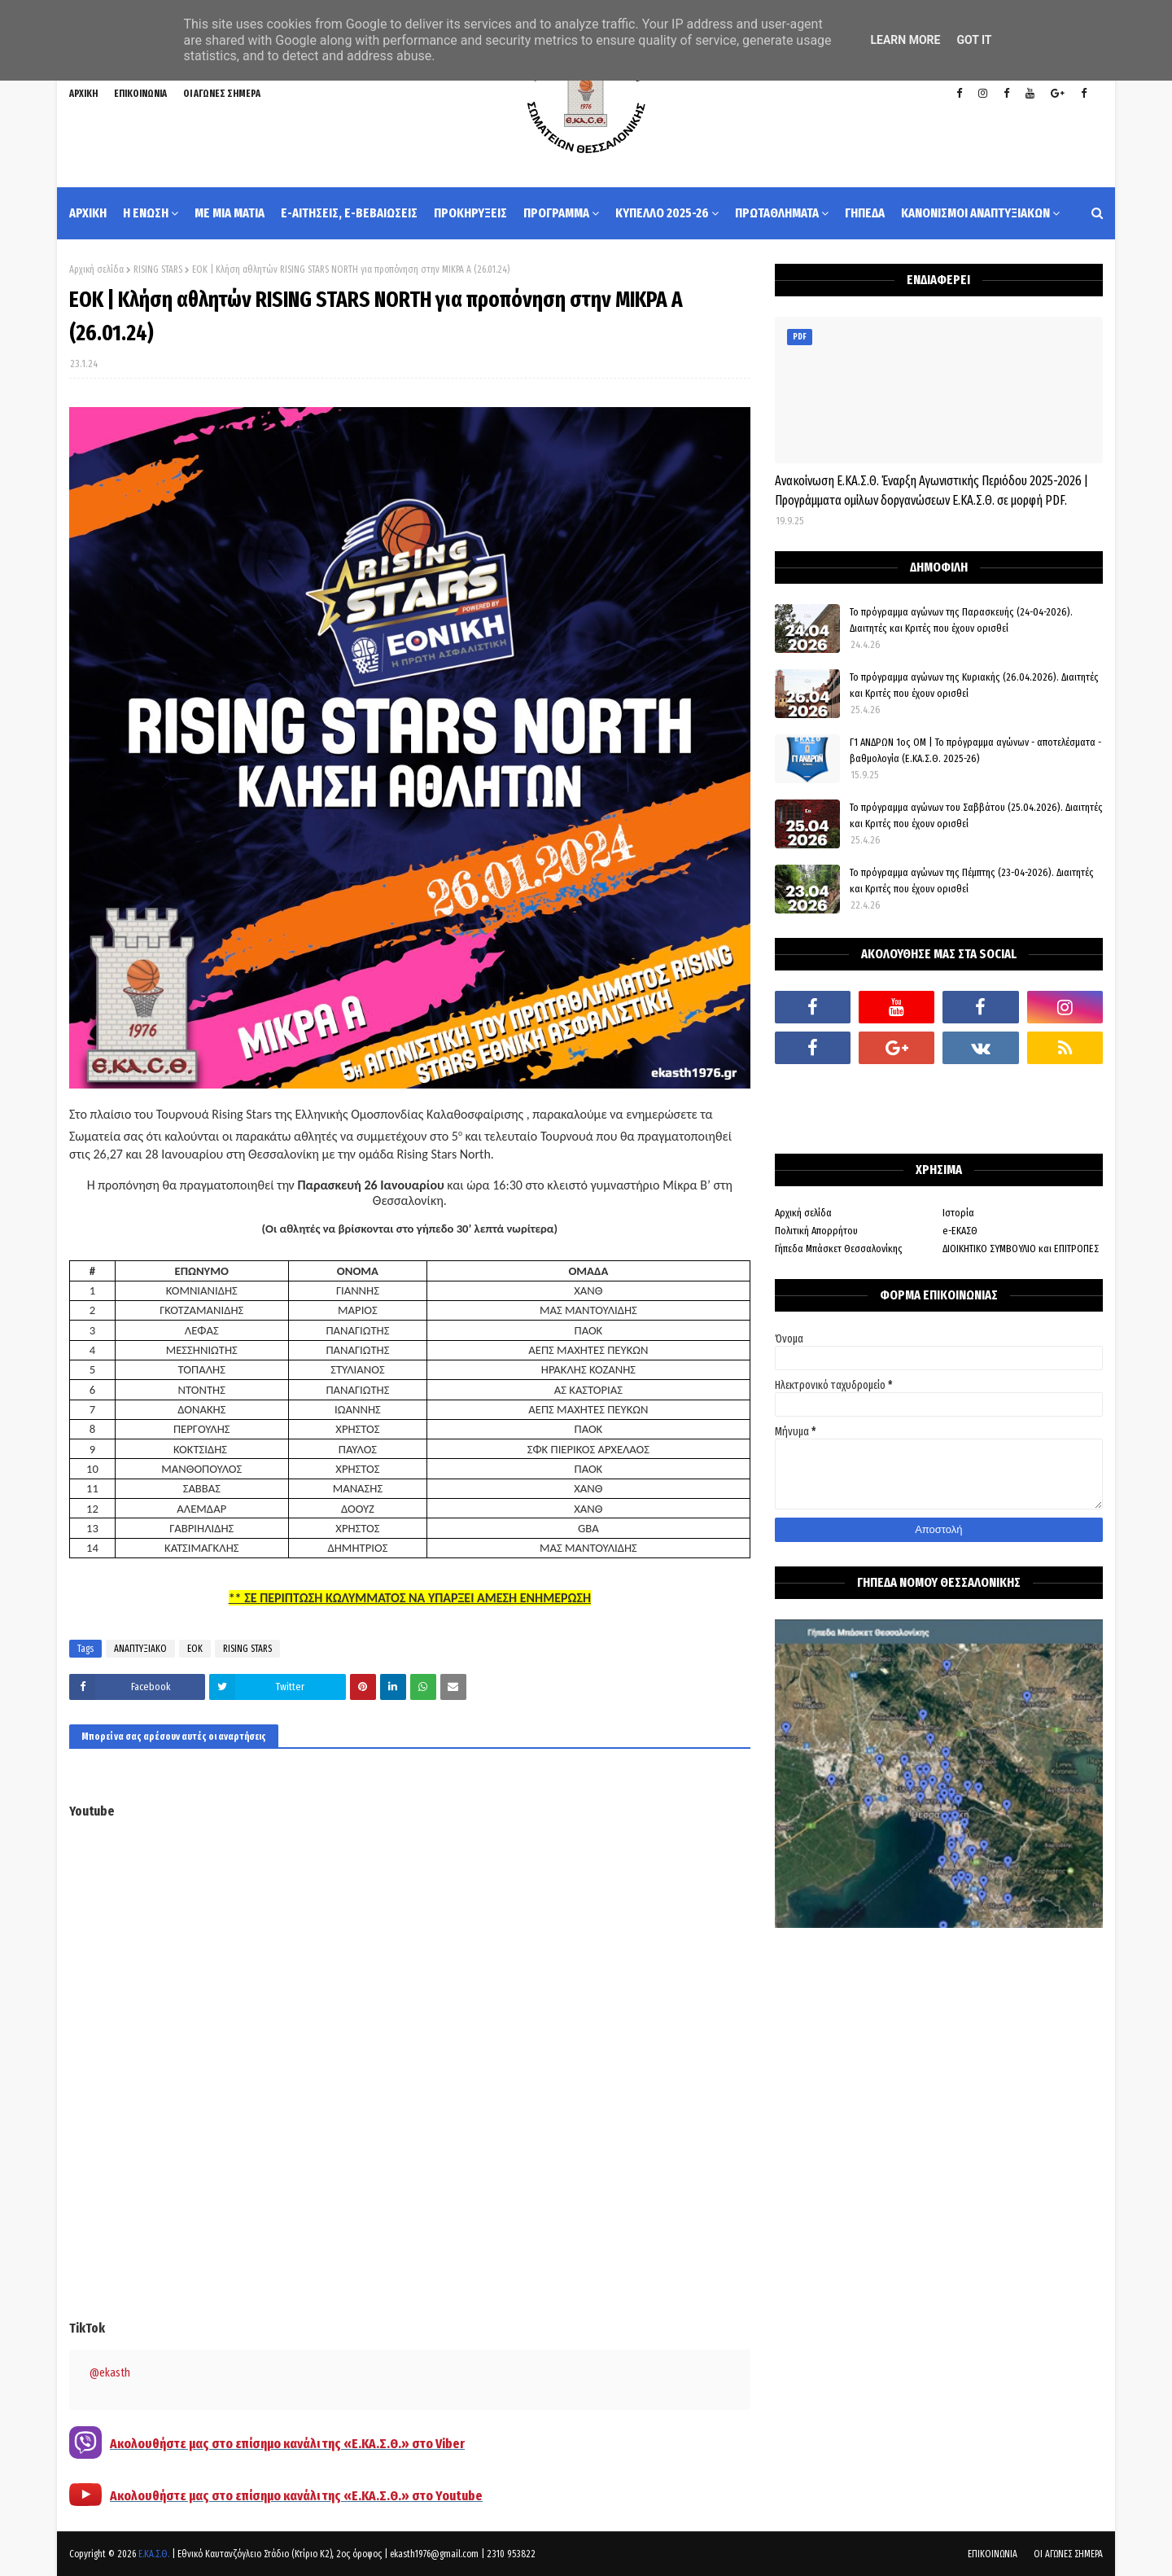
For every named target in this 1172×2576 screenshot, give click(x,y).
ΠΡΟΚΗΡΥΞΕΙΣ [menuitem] (470, 213)
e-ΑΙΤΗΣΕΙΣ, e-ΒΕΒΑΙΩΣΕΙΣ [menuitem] (349, 213)
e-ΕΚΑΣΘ (959, 1230)
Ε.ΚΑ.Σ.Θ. (153, 2554)
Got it (973, 39)
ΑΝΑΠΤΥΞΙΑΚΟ (140, 1648)
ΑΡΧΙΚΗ (83, 93)
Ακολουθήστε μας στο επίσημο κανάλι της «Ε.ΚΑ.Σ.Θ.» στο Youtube (296, 2495)
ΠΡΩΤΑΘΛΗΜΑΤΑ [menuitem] (777, 213)
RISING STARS (157, 269)
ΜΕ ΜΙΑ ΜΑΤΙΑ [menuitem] (230, 213)
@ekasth (110, 2373)
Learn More (905, 39)
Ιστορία (958, 1213)
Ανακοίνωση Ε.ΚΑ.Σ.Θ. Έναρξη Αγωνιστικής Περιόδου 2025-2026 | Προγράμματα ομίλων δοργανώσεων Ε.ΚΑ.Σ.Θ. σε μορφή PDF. (931, 490)
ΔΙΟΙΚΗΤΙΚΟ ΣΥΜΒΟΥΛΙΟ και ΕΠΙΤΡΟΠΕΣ (1020, 1248)
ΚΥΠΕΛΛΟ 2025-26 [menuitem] (662, 213)
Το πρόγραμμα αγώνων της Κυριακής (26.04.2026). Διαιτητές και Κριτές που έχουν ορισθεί (974, 685)
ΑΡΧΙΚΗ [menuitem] (88, 213)
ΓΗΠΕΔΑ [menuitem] (865, 213)
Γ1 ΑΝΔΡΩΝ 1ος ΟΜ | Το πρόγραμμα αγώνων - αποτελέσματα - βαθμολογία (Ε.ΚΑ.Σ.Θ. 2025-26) (975, 750)
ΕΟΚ (195, 1648)
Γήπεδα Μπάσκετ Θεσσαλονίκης (839, 1248)
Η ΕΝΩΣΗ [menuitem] (145, 213)
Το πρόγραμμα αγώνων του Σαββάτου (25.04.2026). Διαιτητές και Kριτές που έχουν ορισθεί (976, 815)
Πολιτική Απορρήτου (816, 1230)
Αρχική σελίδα (96, 269)
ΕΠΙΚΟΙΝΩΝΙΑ (140, 93)
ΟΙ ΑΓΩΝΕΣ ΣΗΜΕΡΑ (221, 93)
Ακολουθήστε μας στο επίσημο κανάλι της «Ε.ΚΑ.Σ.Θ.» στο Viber (287, 2443)
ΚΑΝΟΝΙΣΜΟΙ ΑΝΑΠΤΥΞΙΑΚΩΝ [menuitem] (975, 213)
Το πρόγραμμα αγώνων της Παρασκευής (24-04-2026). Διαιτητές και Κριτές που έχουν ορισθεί (961, 620)
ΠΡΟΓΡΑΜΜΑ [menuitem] (556, 213)
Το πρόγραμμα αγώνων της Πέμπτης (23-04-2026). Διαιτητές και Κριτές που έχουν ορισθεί (972, 880)
